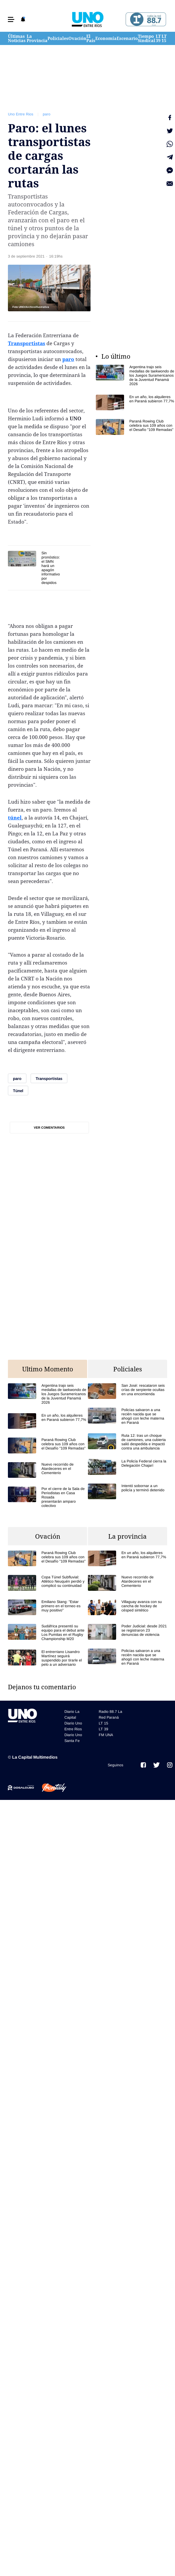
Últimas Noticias (17, 38)
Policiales (58, 38)
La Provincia (37, 38)
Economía (106, 38)
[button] (11, 19)
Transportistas (26, 343)
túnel (15, 817)
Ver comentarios (49, 1127)
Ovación (77, 38)
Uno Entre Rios (20, 114)
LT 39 (158, 38)
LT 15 (164, 38)
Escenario (127, 38)
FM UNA (106, 1735)
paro (46, 114)
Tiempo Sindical (146, 38)
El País (90, 38)
